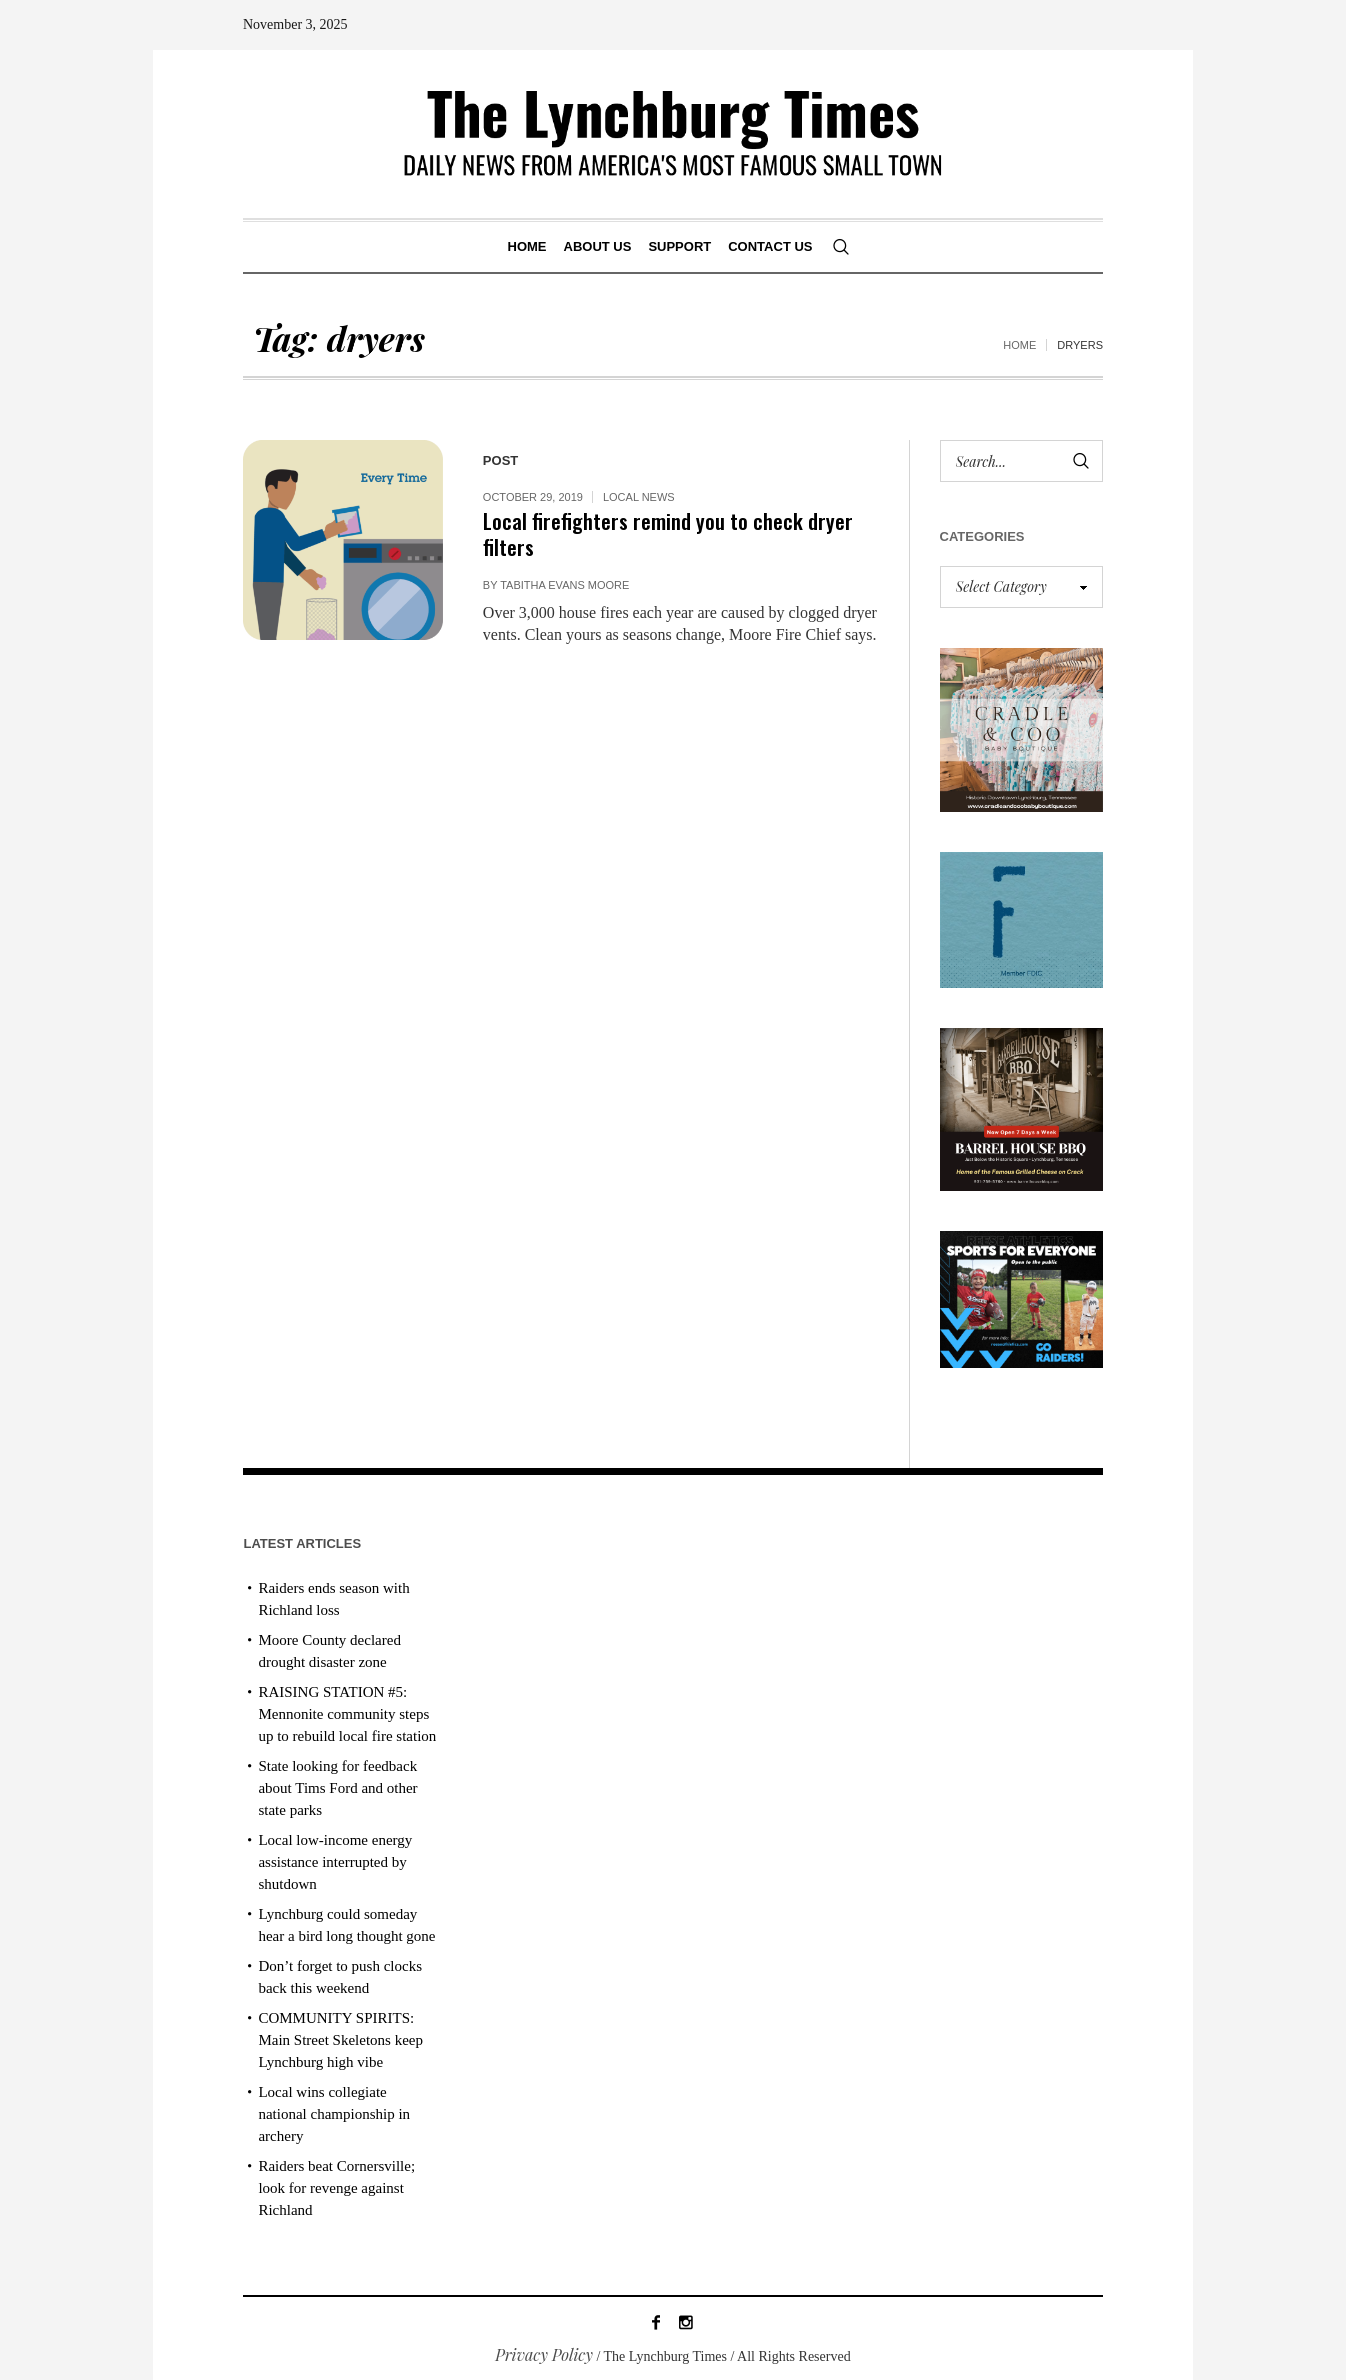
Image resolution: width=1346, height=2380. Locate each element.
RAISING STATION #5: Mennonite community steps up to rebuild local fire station (347, 1714)
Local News (639, 497)
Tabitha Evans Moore (564, 585)
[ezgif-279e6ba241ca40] (1022, 917)
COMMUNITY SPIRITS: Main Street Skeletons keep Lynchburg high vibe (340, 2040)
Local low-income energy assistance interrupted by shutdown (335, 1862)
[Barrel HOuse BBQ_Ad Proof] (1022, 1107)
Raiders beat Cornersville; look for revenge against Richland (336, 2188)
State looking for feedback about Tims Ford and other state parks (337, 1788)
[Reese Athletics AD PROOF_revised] (1022, 1297)
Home (1019, 345)
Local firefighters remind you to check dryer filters (668, 533)
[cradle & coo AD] (1022, 727)
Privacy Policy (544, 2354)
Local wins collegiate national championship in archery (334, 2114)
